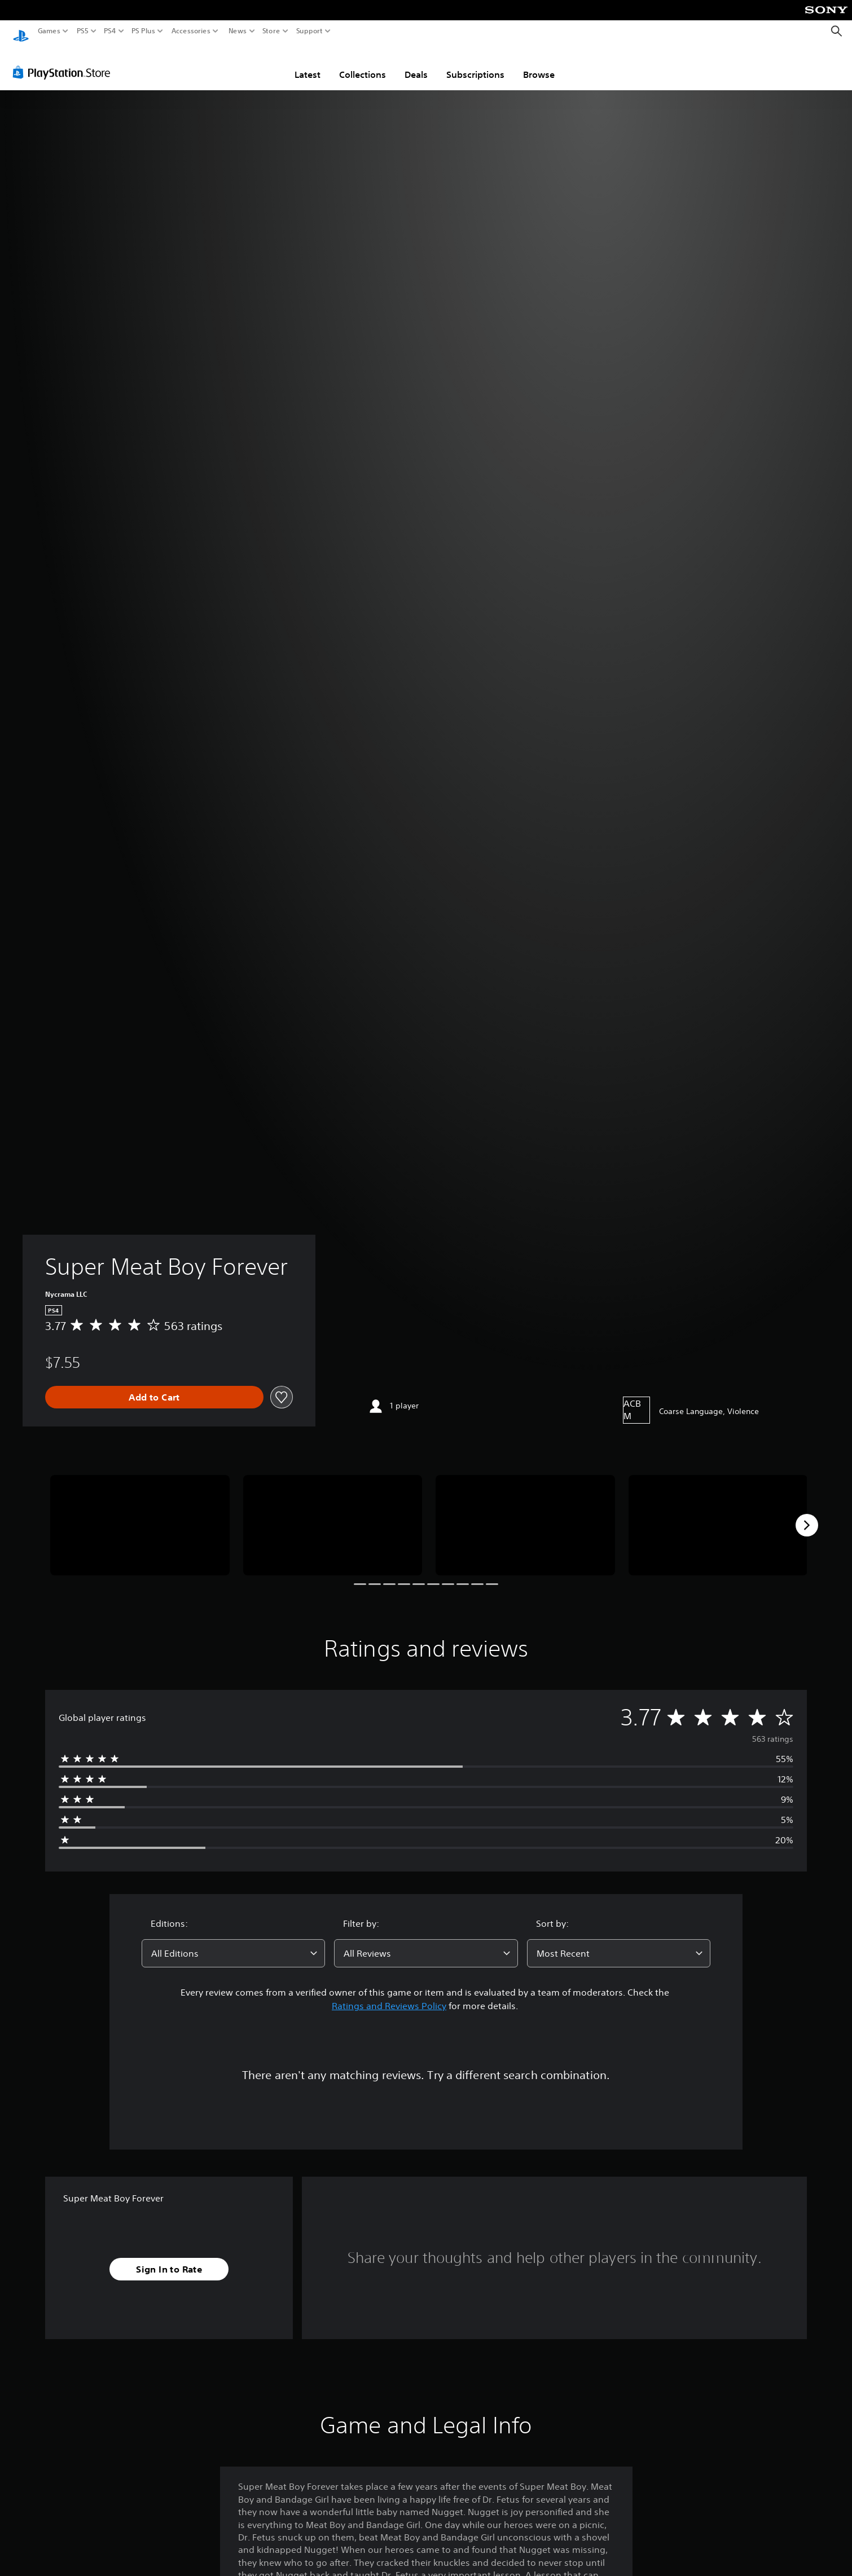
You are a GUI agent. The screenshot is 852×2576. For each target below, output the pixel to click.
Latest (307, 63)
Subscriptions (475, 63)
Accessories (191, 31)
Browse (539, 63)
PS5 (83, 31)
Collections (362, 63)
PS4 (110, 31)
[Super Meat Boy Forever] (140, 1514)
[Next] (807, 1514)
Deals (416, 63)
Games (49, 31)
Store (271, 31)
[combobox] (234, 1942)
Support (309, 31)
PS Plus (143, 31)
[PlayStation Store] (64, 61)
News (237, 31)
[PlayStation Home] (20, 31)
